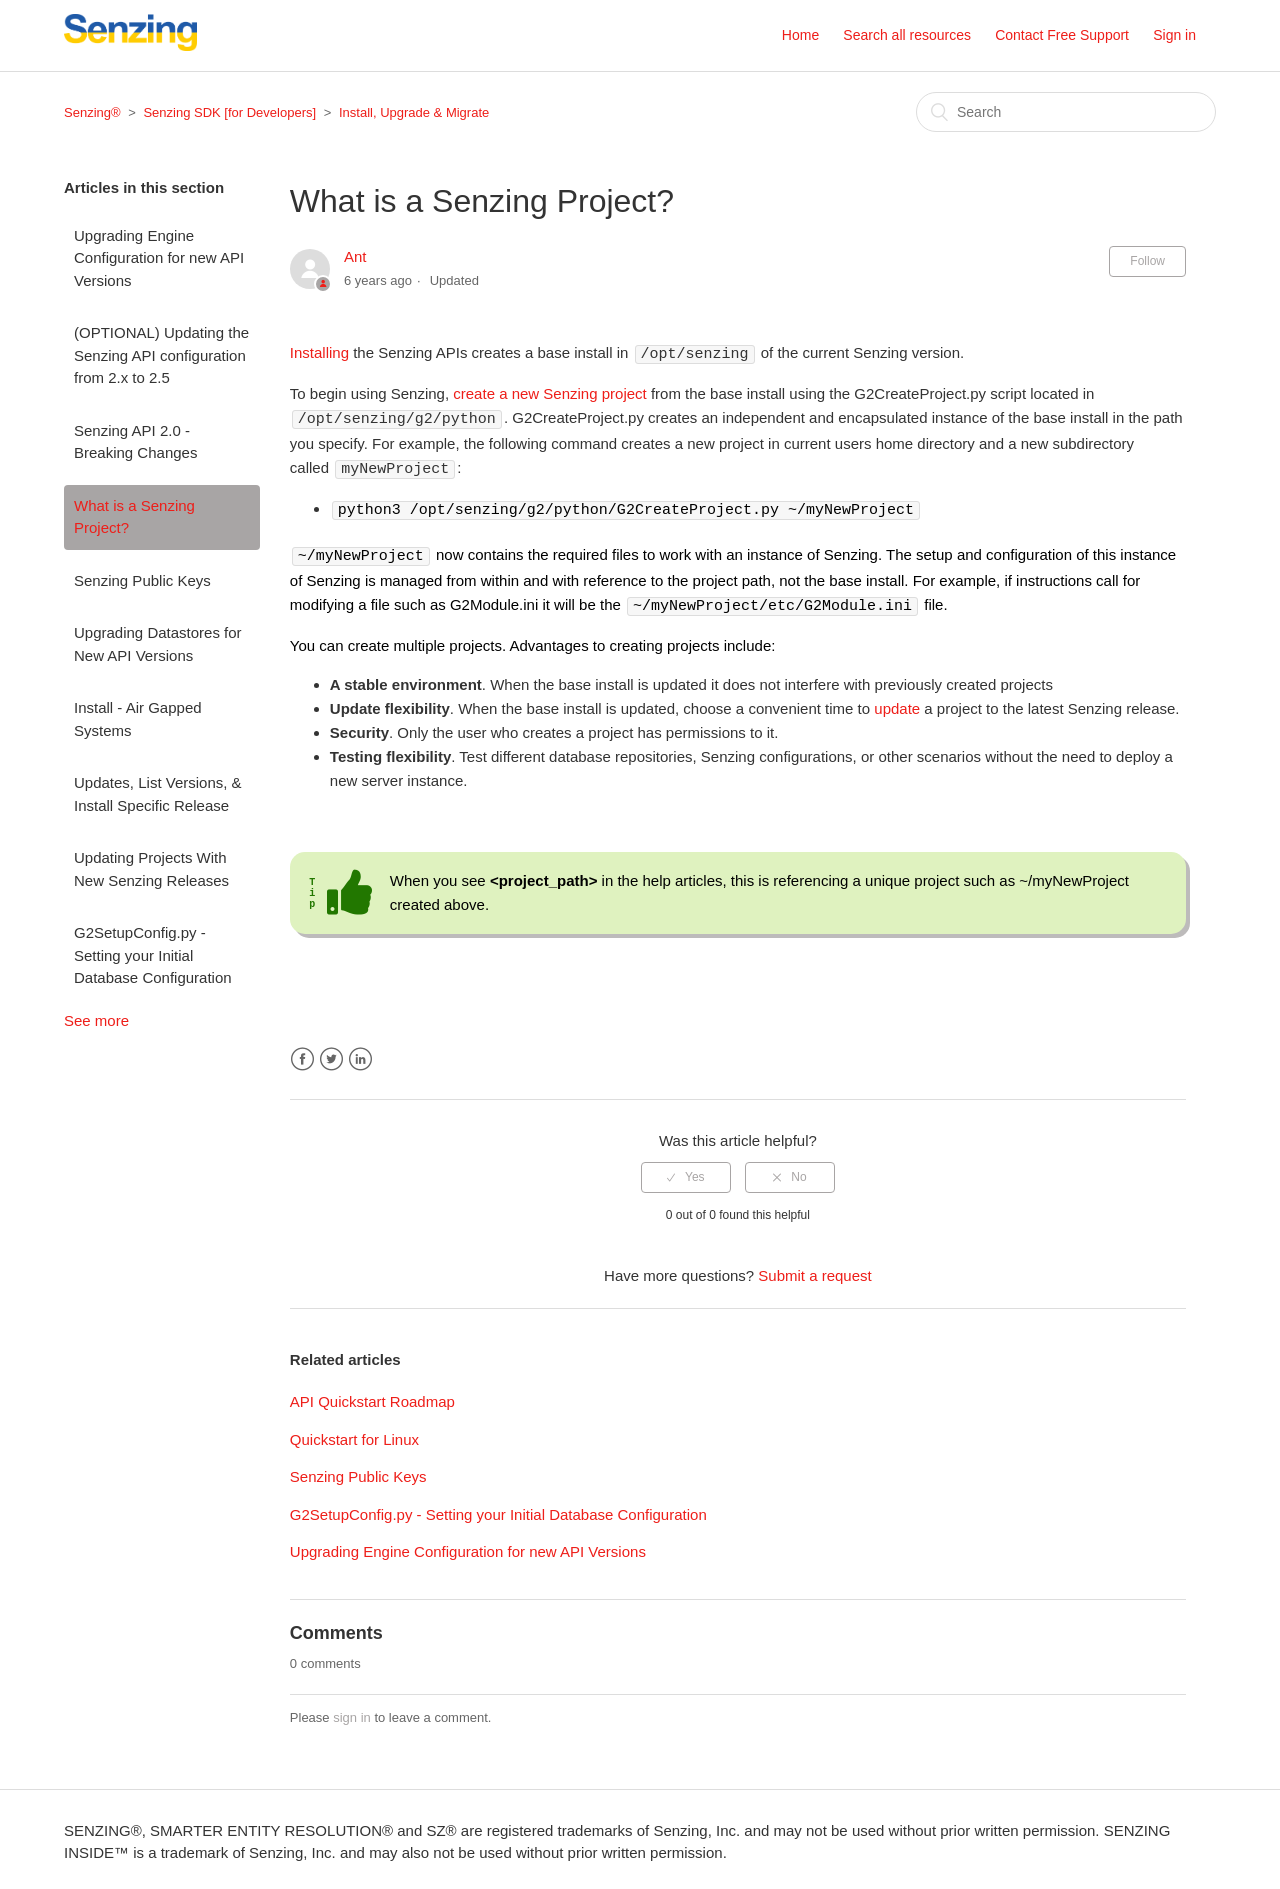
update (897, 702)
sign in (352, 1711)
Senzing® (92, 112)
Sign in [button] (1174, 35)
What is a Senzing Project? (134, 517)
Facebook (302, 1053)
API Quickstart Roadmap (372, 1395)
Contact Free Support (1062, 35)
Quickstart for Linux (354, 1433)
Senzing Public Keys (142, 580)
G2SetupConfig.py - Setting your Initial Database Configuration (153, 955)
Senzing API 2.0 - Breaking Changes (135, 442)
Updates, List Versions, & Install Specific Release (158, 794)
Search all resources (907, 35)
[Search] (1066, 112)
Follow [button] (1147, 261)
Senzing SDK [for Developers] (229, 112)
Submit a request (814, 1269)
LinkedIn (360, 1053)
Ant (355, 256)
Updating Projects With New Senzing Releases (151, 869)
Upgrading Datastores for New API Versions (158, 644)
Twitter (331, 1053)
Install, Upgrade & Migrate (414, 112)
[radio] (686, 1171)
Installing (319, 353)
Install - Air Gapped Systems (138, 719)
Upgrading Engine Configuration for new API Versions (159, 258)
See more (96, 1020)
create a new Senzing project (549, 392)
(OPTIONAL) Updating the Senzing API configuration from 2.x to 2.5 (161, 355)
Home (800, 35)
